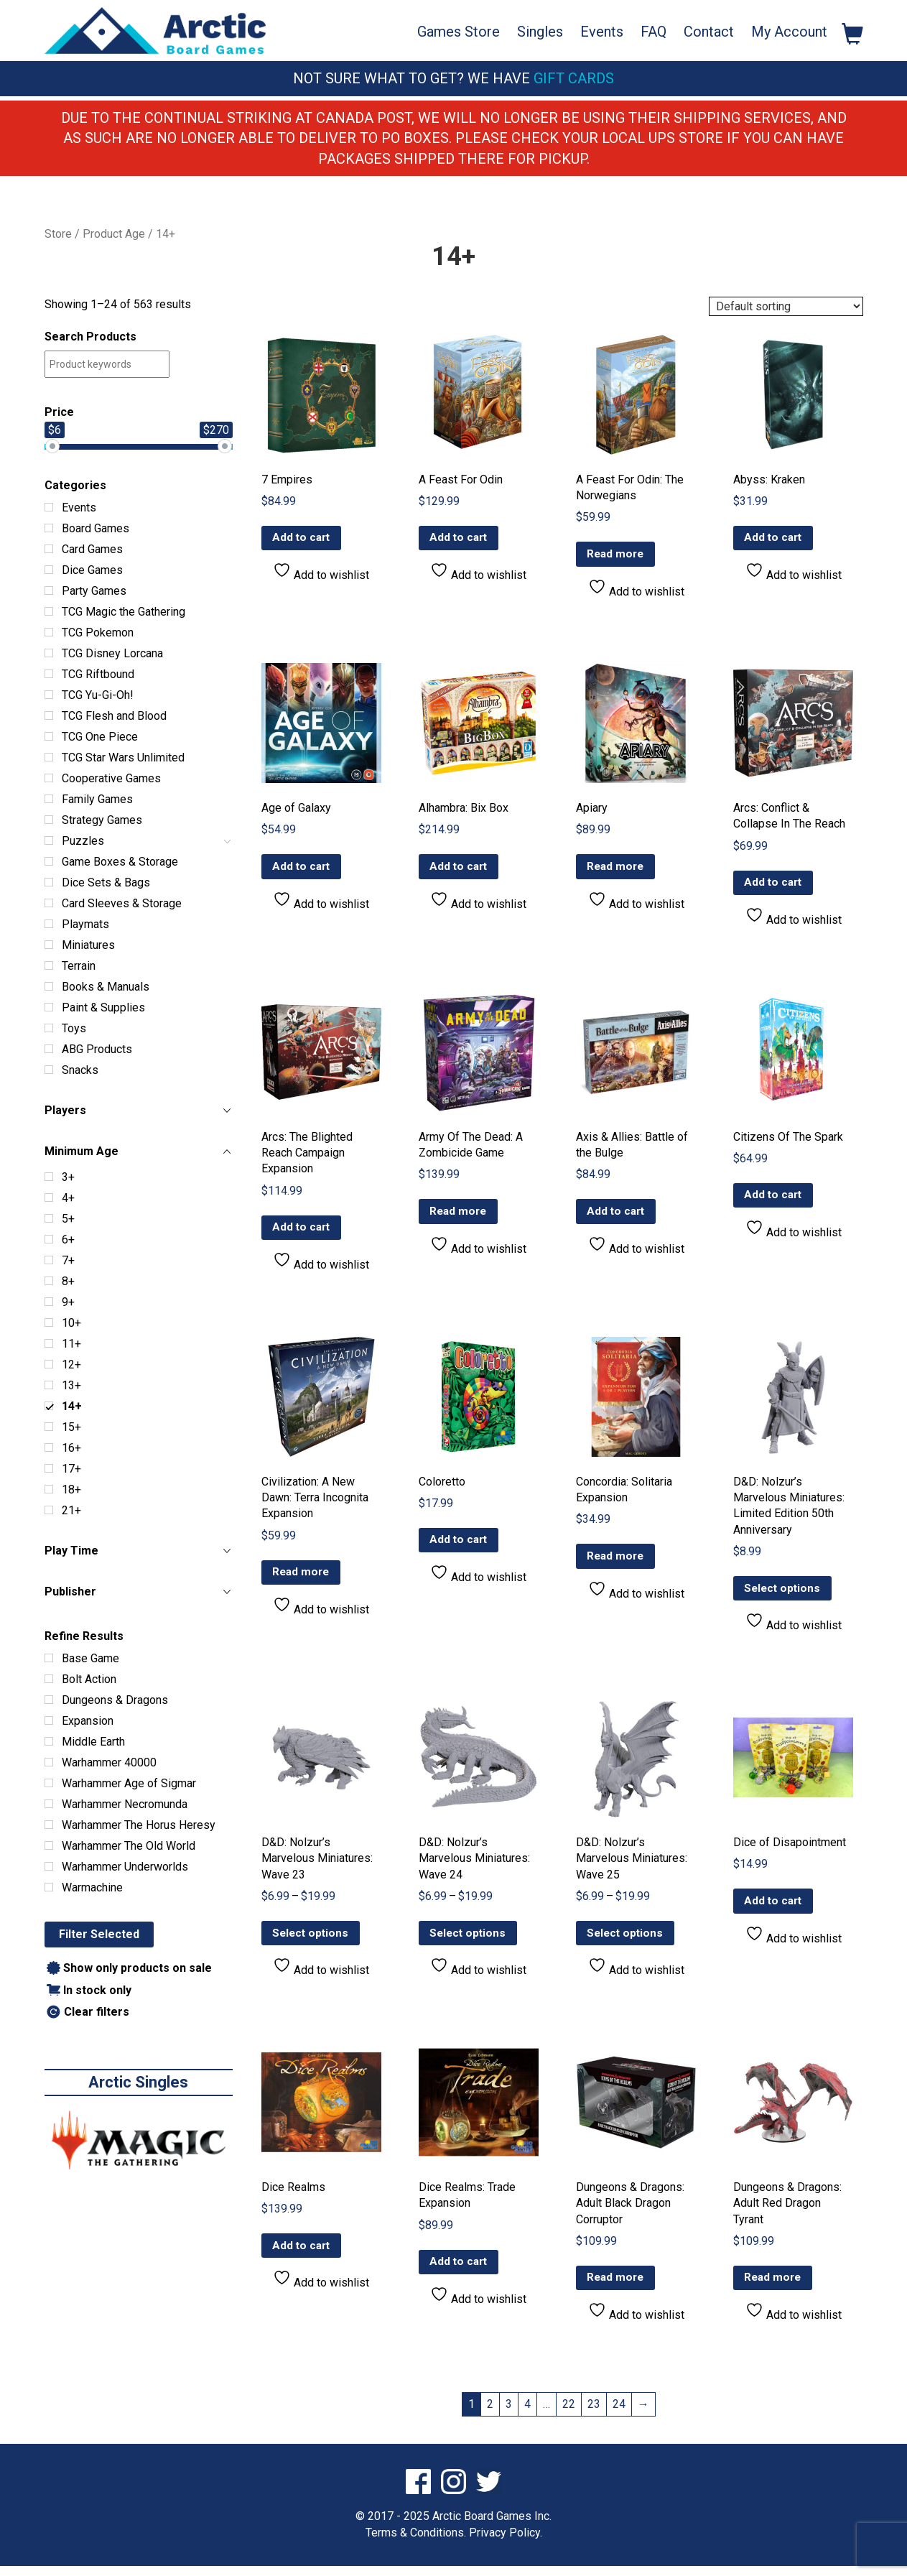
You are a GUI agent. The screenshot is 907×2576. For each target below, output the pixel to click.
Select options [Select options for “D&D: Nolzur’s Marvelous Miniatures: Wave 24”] (469, 1940)
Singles (540, 31)
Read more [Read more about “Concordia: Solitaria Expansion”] (617, 1562)
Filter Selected (99, 1934)
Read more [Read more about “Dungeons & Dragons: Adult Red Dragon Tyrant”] (774, 2287)
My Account (789, 31)
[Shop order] (786, 306)
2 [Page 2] (490, 2413)
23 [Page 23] (593, 2413)
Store (58, 234)
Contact (709, 31)
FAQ (653, 31)
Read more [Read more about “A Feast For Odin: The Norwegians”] (617, 555)
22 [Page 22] (568, 2413)
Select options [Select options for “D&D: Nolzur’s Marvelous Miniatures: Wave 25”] (626, 1940)
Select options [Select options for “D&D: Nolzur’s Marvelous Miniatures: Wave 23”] (312, 1940)
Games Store (458, 31)
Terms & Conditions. (416, 2542)
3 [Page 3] (509, 2413)
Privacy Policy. (505, 2542)
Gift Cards (574, 78)
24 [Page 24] (619, 2413)
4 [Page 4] (527, 2413)
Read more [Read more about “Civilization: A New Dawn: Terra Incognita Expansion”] (302, 1578)
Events (601, 31)
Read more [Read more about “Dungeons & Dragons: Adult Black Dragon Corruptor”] (617, 2287)
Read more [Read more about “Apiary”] (617, 869)
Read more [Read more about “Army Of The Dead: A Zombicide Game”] (460, 1215)
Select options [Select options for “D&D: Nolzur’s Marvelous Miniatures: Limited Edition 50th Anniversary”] (784, 1593)
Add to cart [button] (303, 539)
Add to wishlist (321, 572)
